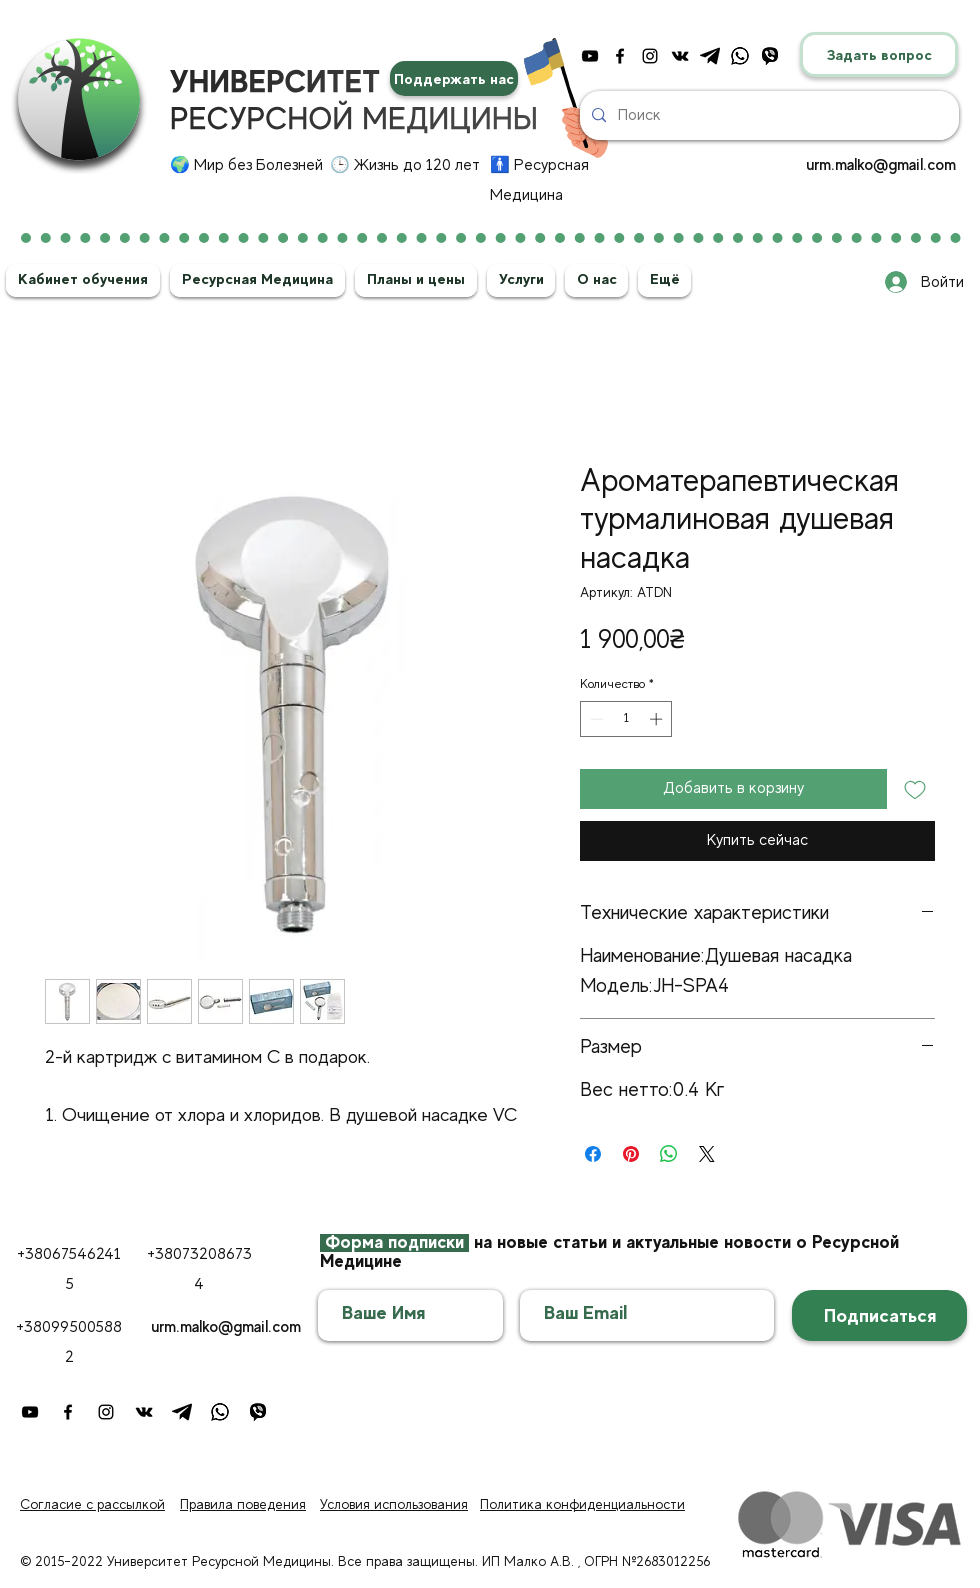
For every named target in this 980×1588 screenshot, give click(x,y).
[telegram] (710, 56)
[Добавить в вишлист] (915, 789)
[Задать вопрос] (879, 54)
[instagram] (650, 56)
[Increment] (658, 719)
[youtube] (590, 56)
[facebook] (620, 56)
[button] (83, 279)
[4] (770, 56)
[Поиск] (767, 115)
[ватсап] (740, 56)
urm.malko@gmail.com (881, 165)
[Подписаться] (879, 1315)
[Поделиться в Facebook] (593, 1154)
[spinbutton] (626, 719)
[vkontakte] (680, 56)
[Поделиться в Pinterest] (631, 1154)
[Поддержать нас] (454, 78)
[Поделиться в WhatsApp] (669, 1154)
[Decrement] (595, 719)
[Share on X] (707, 1154)
